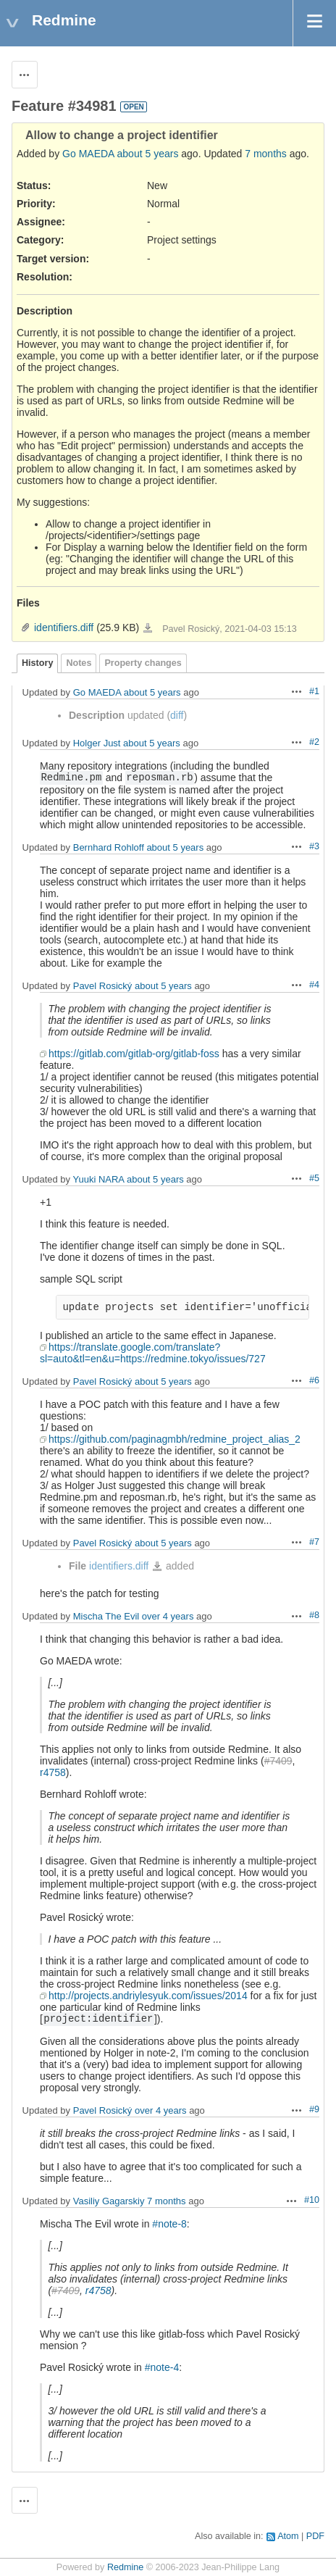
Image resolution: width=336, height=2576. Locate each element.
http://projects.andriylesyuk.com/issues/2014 (148, 1995)
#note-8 (169, 2224)
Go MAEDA (88, 153)
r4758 (53, 1772)
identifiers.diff (63, 627)
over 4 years (168, 1616)
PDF (315, 2536)
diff (176, 715)
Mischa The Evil (106, 1616)
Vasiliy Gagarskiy (109, 2201)
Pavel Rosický (103, 985)
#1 (314, 691)
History (37, 663)
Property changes (142, 663)
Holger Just (97, 743)
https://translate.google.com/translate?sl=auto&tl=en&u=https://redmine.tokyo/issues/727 (153, 1352)
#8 (314, 1615)
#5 (314, 1178)
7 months (266, 153)
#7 (314, 1542)
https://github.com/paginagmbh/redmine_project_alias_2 (175, 1439)
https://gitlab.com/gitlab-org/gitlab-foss (134, 1053)
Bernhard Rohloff (108, 847)
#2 (314, 742)
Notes (78, 663)
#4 (314, 985)
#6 (314, 1380)
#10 (311, 2200)
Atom (287, 2536)
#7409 (278, 1761)
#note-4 (162, 2367)
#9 (314, 2109)
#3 (314, 846)
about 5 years (148, 153)
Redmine (125, 2567)
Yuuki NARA (98, 1179)
